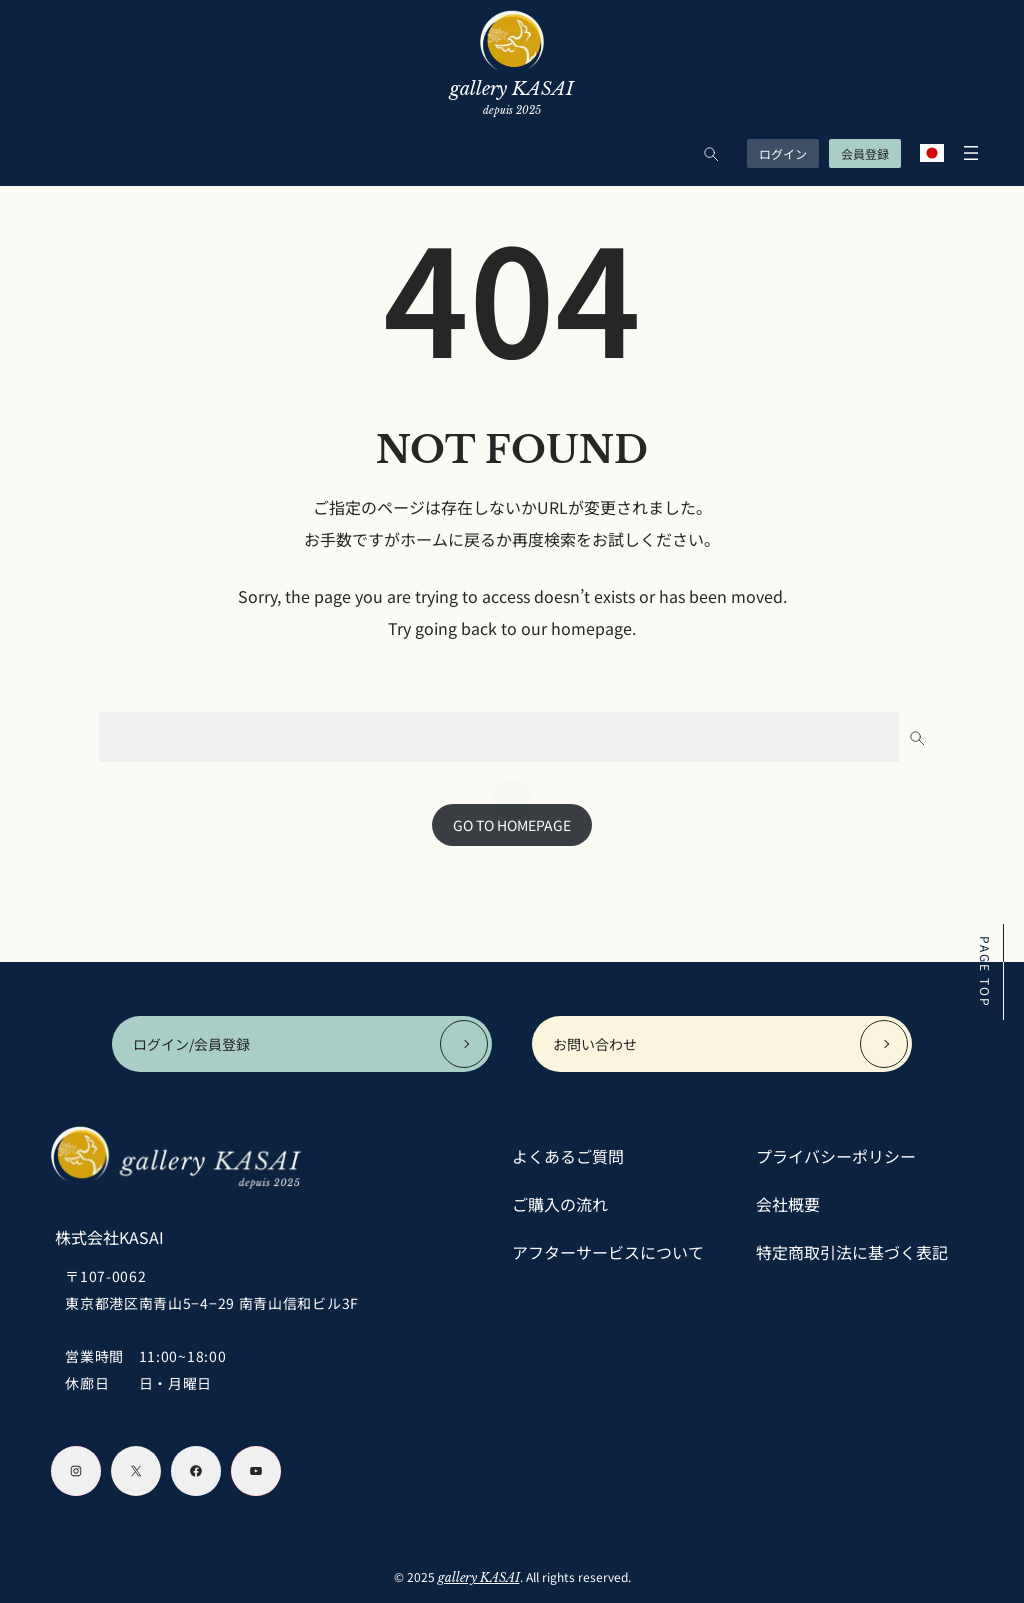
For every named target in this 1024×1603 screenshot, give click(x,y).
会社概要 (788, 1204)
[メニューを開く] (965, 153)
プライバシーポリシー (836, 1156)
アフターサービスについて (608, 1252)
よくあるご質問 (568, 1156)
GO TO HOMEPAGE (512, 825)
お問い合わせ (595, 1044)
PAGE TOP (985, 972)
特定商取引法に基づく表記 (852, 1252)
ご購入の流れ (560, 1204)
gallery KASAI (479, 1577)
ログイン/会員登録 (191, 1044)
